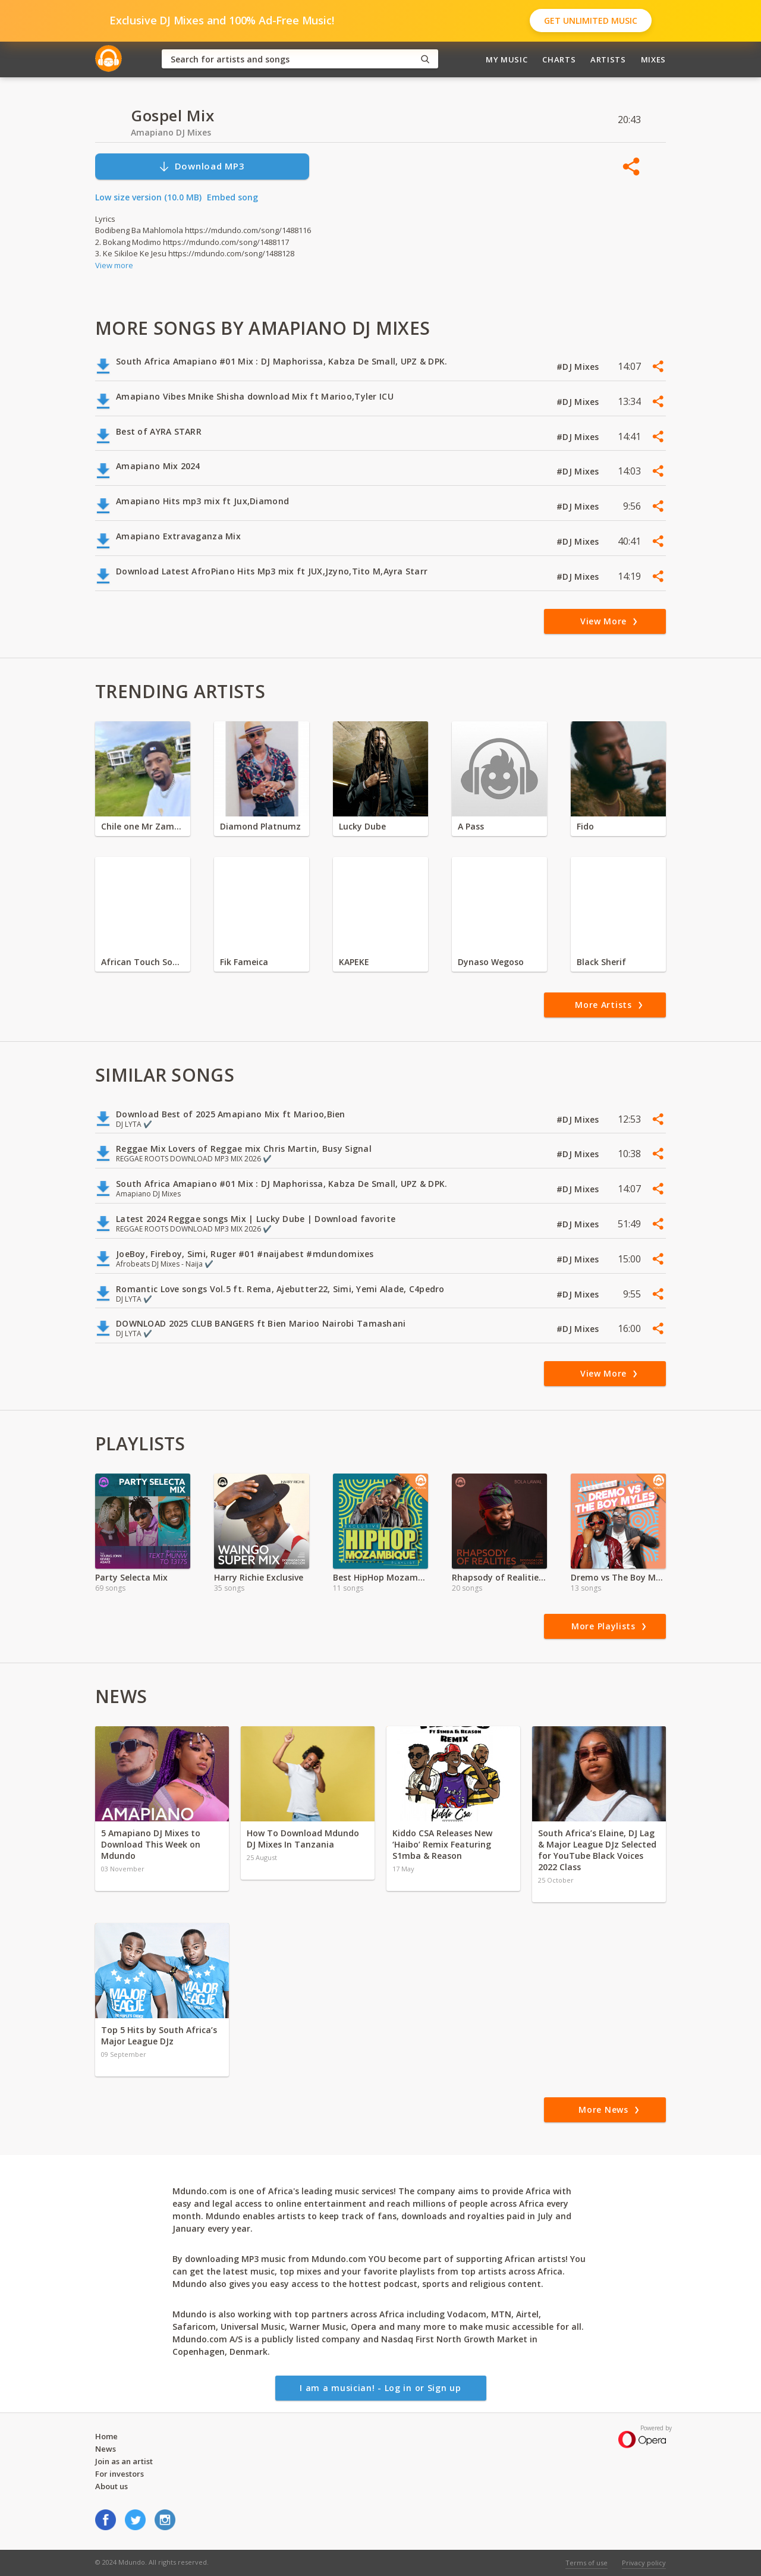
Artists (608, 59)
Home (106, 2436)
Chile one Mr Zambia (142, 826)
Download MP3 (201, 166)
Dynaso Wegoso (491, 961)
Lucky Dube (362, 826)
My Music (506, 59)
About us (111, 2486)
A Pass (471, 826)
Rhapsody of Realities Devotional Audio (499, 1577)
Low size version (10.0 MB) (148, 197)
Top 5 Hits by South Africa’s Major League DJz (159, 2035)
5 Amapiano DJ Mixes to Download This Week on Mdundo (150, 1844)
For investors (119, 2473)
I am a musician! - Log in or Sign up (380, 2387)
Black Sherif (601, 961)
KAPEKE (354, 961)
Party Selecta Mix (131, 1577)
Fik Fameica (244, 961)
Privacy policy (644, 2562)
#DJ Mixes (579, 366)
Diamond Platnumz (260, 826)
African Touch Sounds (142, 961)
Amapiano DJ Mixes (171, 132)
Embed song (232, 197)
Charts (559, 59)
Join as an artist (124, 2461)
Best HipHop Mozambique (380, 1577)
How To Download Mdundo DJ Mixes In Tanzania (303, 1838)
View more (114, 265)
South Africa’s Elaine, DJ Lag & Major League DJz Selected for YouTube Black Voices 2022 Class (597, 1850)
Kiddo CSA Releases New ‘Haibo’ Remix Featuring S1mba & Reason (442, 1844)
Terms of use (586, 2562)
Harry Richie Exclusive (258, 1577)
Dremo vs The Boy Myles (618, 1577)
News (105, 2448)
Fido (585, 826)
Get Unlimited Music (590, 20)
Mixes (653, 59)
